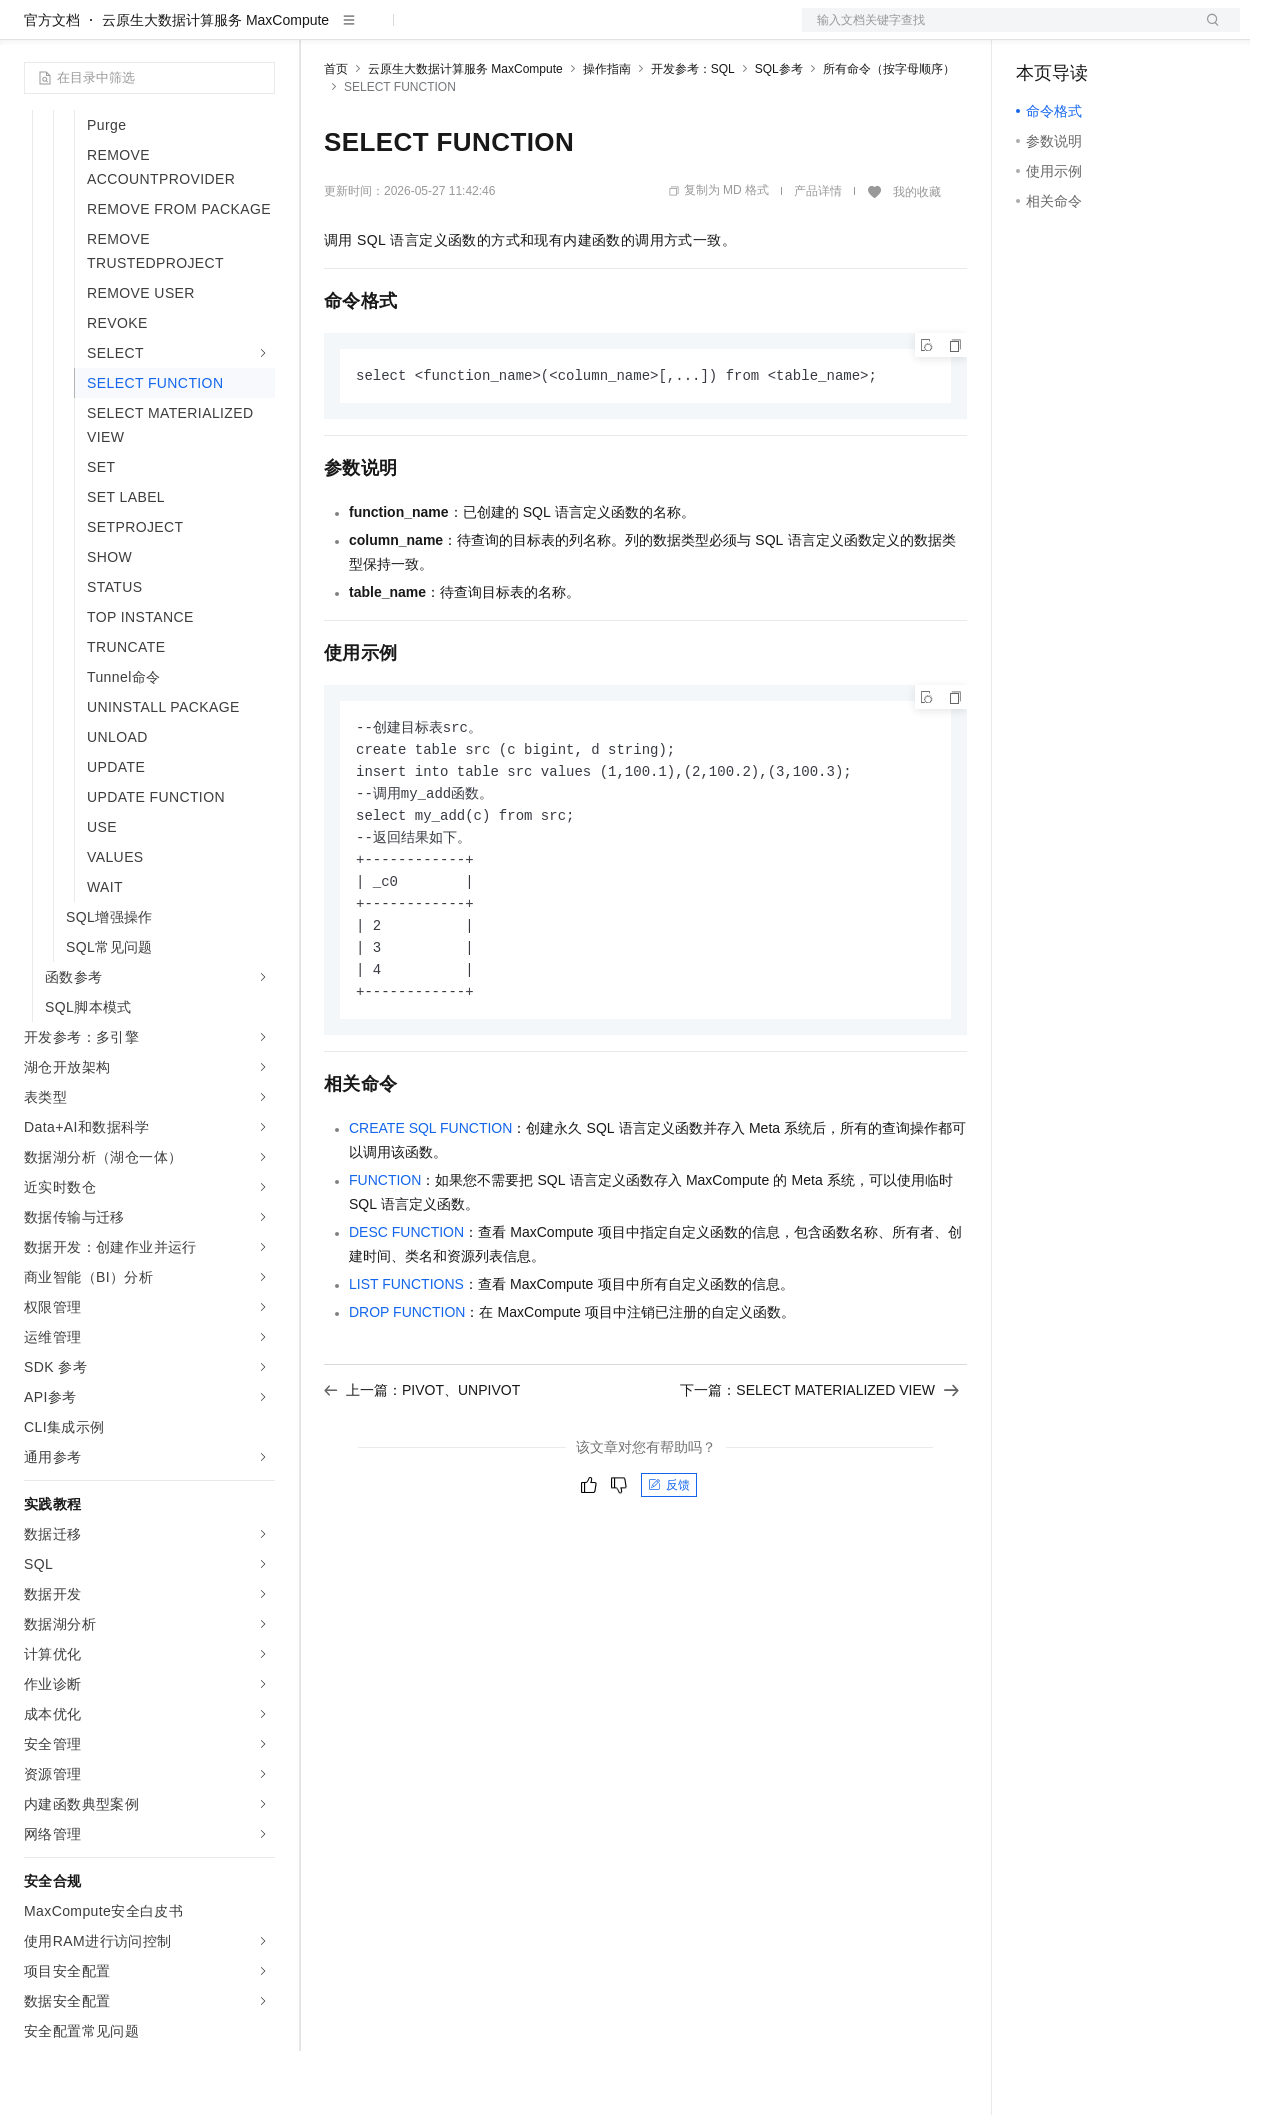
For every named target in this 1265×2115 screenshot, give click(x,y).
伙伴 (542, 32)
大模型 (205, 32)
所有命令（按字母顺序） (889, 133)
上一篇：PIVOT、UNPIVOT (422, 1468)
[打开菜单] (32, 32)
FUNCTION (385, 1258)
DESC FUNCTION (406, 1310)
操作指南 (607, 133)
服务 (590, 32)
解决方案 (322, 32)
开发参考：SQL (693, 133)
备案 (1038, 32)
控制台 (1086, 32)
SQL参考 (779, 133)
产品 (260, 32)
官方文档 (52, 84)
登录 (1207, 32)
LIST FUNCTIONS (406, 1362)
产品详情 (818, 255)
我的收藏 (917, 256)
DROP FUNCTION (407, 1390)
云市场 (487, 32)
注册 (1134, 32)
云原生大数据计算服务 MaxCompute (215, 84)
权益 (384, 32)
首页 (336, 133)
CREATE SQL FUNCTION (430, 1206)
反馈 (669, 1563)
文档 (996, 32)
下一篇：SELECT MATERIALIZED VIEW (819, 1468)
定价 (432, 32)
